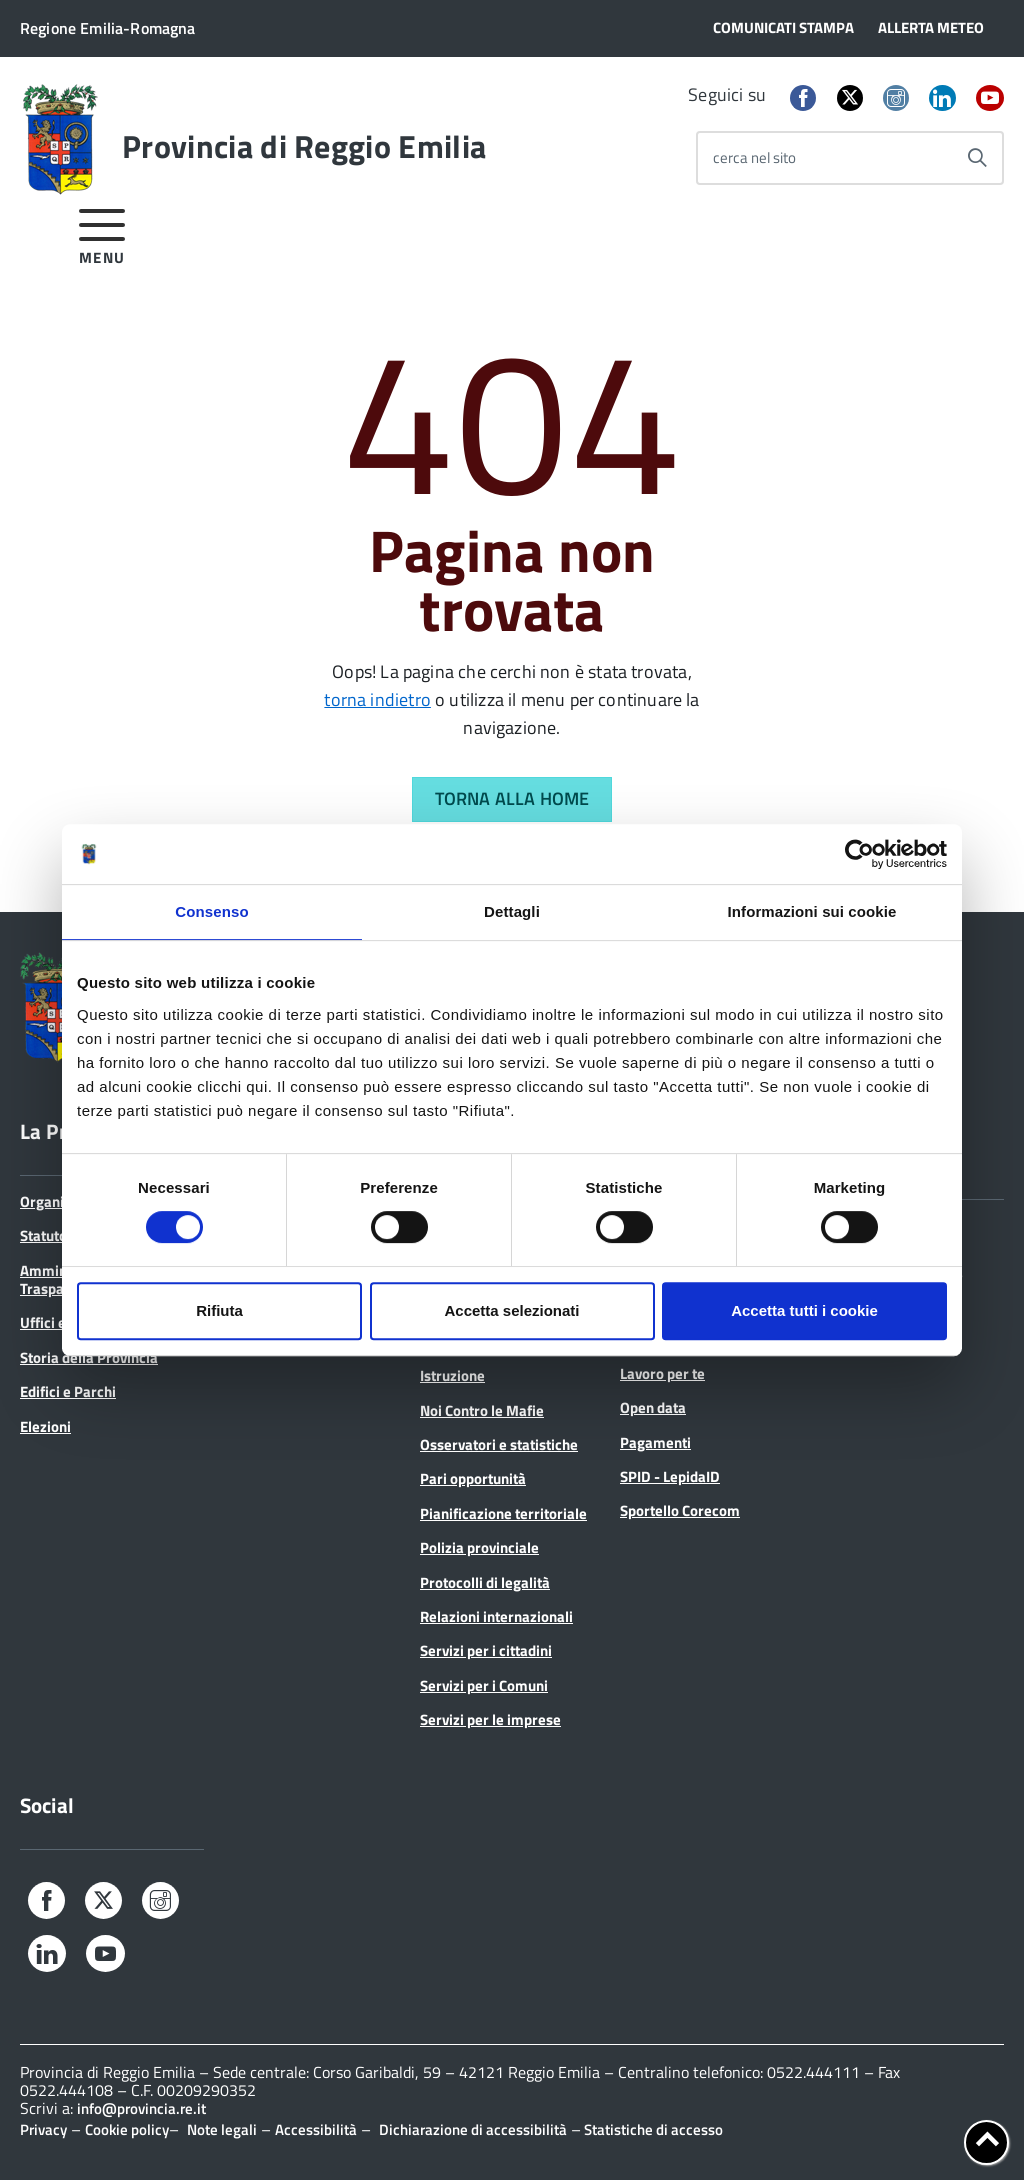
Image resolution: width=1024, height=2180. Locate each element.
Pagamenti (655, 1442)
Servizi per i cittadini (486, 1650)
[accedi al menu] (102, 233)
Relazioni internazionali (496, 1616)
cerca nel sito (754, 157)
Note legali (222, 2129)
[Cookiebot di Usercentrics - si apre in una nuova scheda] (859, 854)
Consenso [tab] (211, 911)
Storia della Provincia (89, 1357)
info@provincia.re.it (141, 2108)
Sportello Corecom (680, 1510)
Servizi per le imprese (490, 1719)
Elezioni (45, 1426)
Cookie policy (127, 2129)
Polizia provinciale (479, 1547)
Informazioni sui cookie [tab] (812, 911)
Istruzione (452, 1375)
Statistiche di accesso (652, 2129)
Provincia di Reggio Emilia (304, 146)
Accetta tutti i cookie (804, 1310)
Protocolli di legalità (485, 1582)
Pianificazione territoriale (503, 1513)
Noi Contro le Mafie (482, 1410)
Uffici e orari (60, 1322)
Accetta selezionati (511, 1310)
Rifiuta (219, 1310)
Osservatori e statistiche (499, 1444)
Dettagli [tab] (512, 911)
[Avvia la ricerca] (977, 158)
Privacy (43, 2129)
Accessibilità (316, 2129)
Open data (653, 1407)
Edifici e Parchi (68, 1391)
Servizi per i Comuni (484, 1685)
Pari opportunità (473, 1478)
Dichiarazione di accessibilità (473, 2129)
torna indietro (377, 699)
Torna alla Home (512, 798)
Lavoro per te (662, 1373)
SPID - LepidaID (670, 1476)
